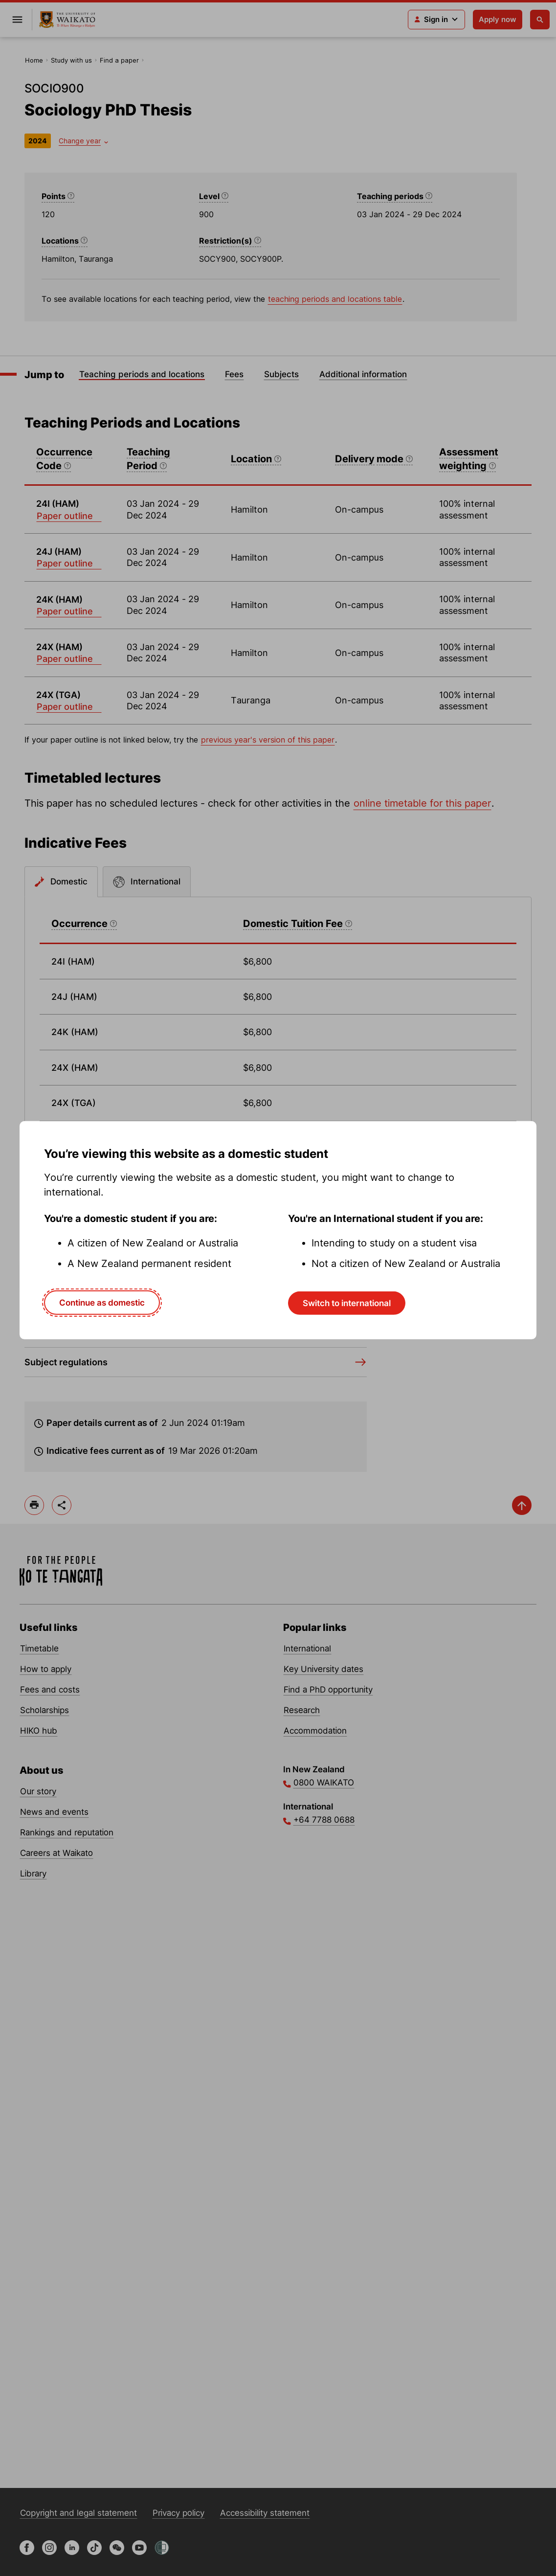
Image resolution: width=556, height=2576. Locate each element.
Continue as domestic (102, 1302)
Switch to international (347, 1303)
